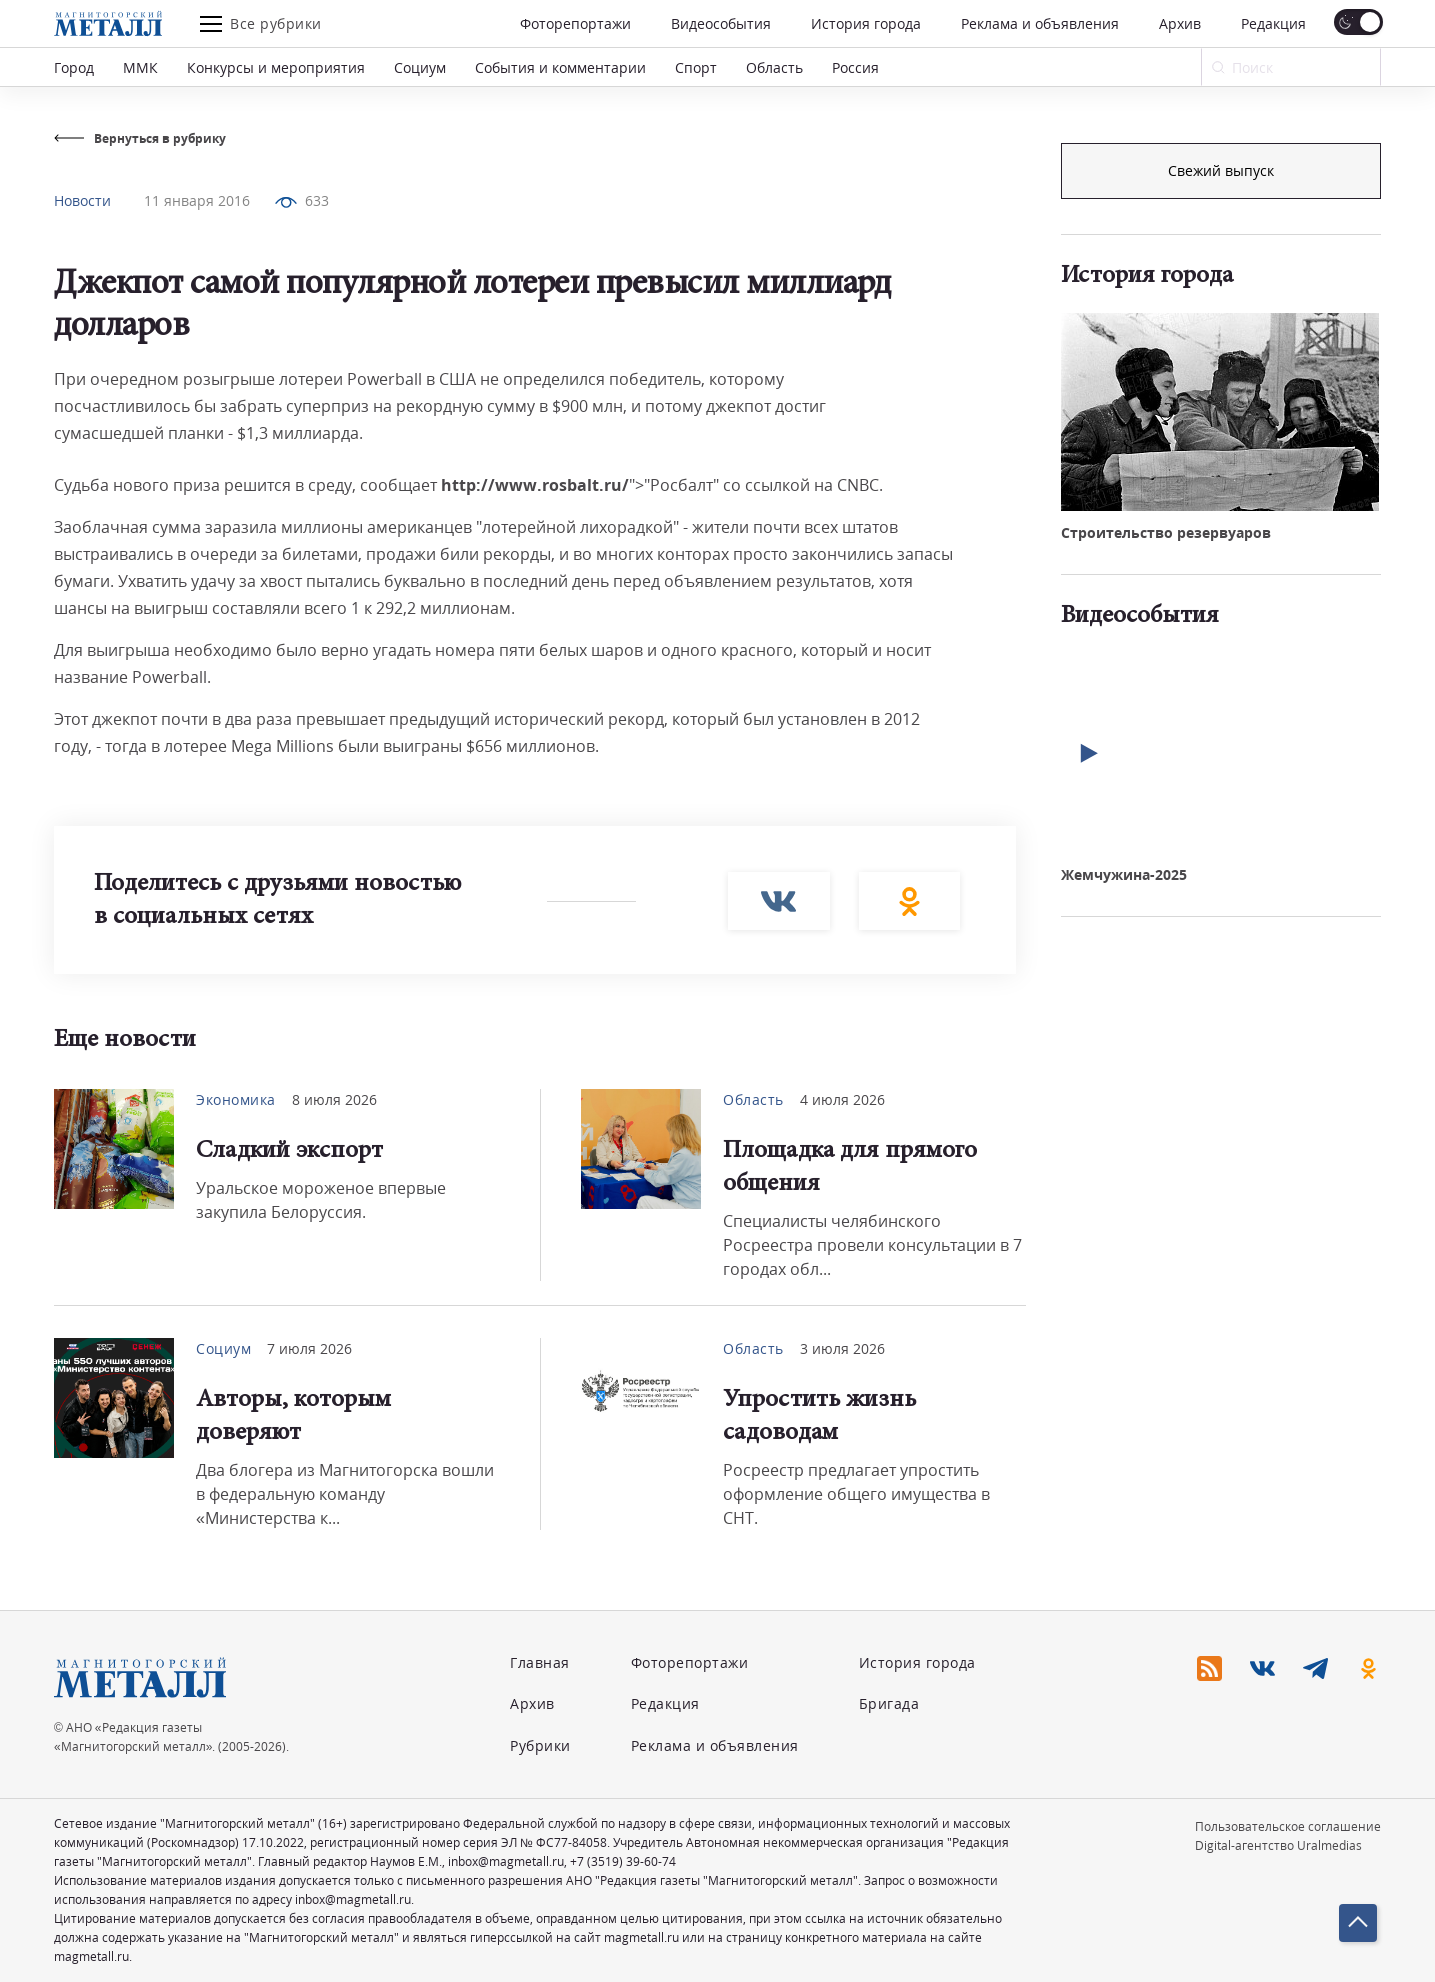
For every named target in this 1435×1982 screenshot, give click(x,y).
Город (74, 67)
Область (774, 67)
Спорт (696, 67)
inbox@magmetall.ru (506, 1861)
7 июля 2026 (309, 1348)
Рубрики (540, 1745)
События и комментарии (560, 67)
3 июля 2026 (842, 1348)
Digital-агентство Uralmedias (1278, 1845)
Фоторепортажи (575, 23)
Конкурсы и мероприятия (276, 67)
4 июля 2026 (842, 1099)
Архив (1180, 23)
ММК (140, 67)
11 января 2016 (197, 200)
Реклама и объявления (1040, 23)
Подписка (1221, 170)
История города (866, 23)
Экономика (236, 1099)
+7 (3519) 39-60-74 (623, 1861)
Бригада (889, 1703)
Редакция (1273, 23)
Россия (855, 67)
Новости (82, 200)
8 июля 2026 (334, 1099)
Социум (420, 67)
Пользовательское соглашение (1288, 1826)
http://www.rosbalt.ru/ (535, 485)
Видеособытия (721, 23)
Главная (540, 1662)
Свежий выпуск (1221, 508)
